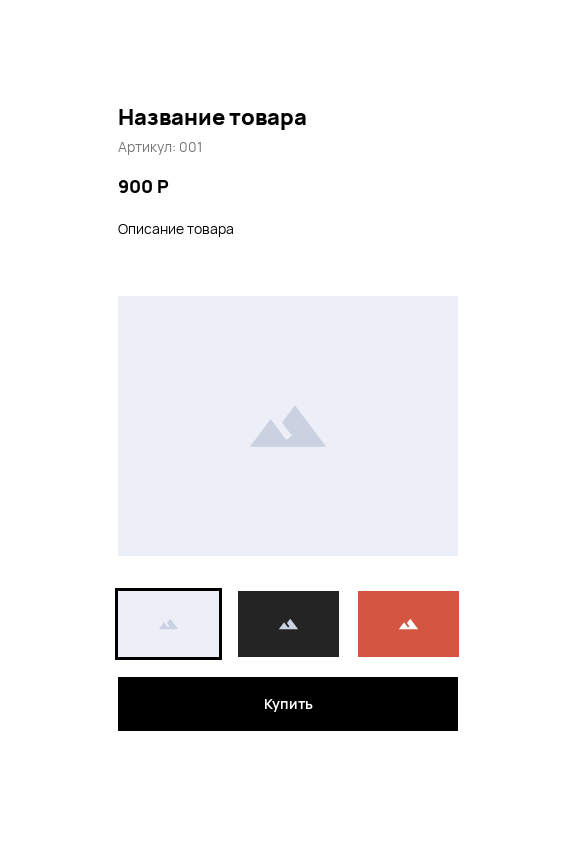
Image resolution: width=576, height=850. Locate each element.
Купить (288, 703)
